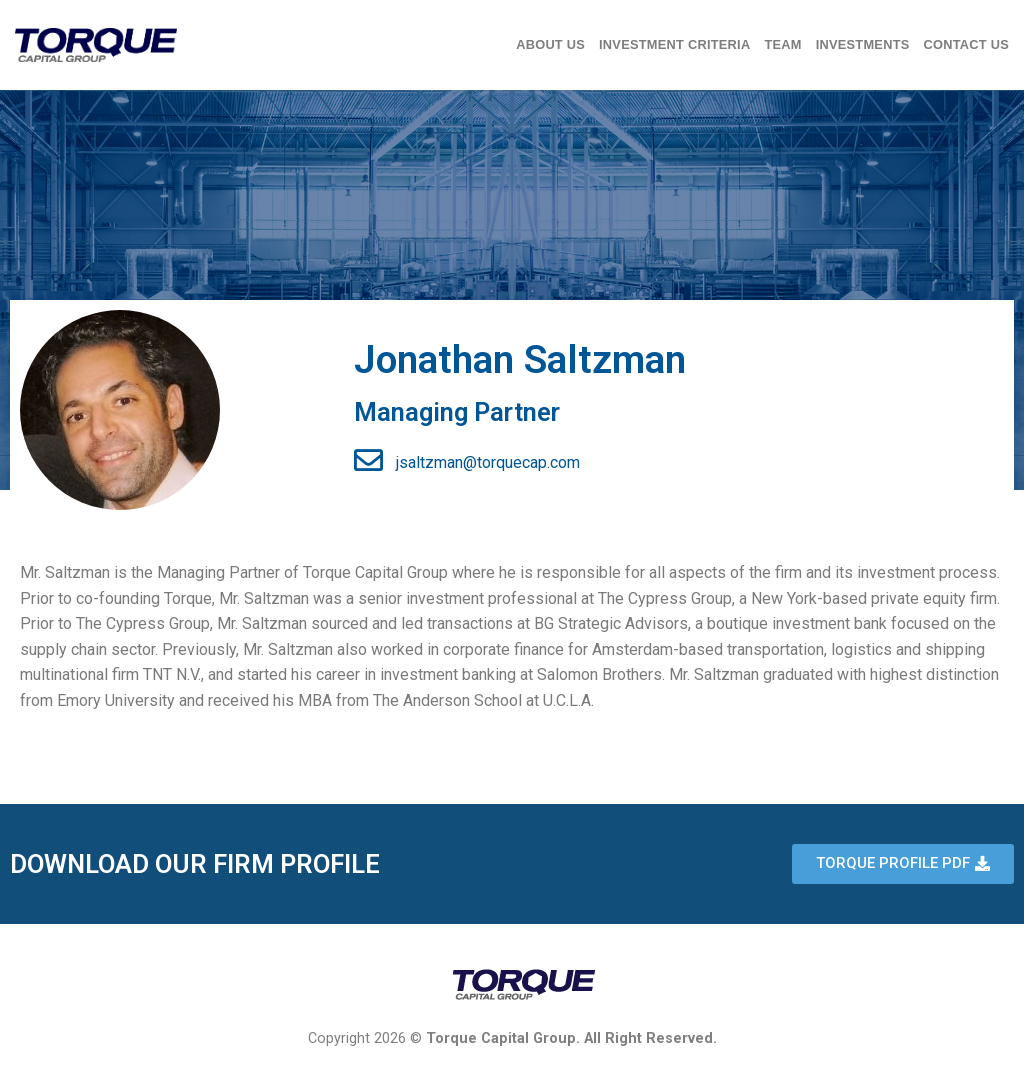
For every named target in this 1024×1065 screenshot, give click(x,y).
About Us (550, 44)
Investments (863, 44)
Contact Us (967, 44)
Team (782, 44)
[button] (903, 864)
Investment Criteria (674, 44)
